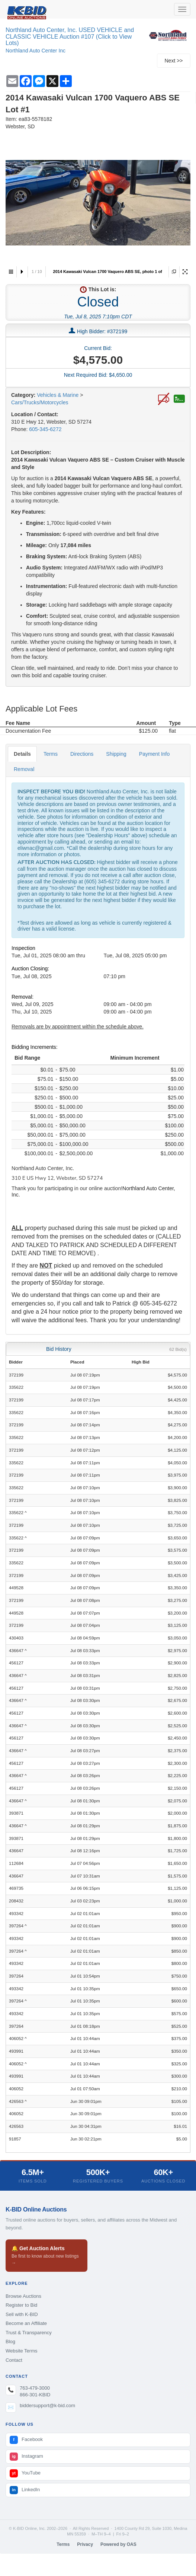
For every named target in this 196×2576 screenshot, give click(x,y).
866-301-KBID (35, 2394)
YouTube (25, 2473)
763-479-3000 (35, 2388)
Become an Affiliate (26, 2323)
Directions (81, 754)
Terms (51, 754)
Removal (24, 769)
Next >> (173, 61)
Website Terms (22, 2351)
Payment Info (154, 754)
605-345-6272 (45, 429)
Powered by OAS (118, 2544)
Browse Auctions (23, 2296)
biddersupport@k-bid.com (47, 2405)
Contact (14, 2360)
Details (22, 754)
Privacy (85, 2544)
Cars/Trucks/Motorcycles (39, 402)
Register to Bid (21, 2305)
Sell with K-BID (22, 2314)
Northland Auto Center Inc (35, 51)
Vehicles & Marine (58, 395)
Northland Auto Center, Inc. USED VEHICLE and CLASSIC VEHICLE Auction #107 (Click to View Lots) (70, 36)
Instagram (26, 2457)
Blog (10, 2341)
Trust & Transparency (29, 2332)
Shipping (116, 754)
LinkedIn (25, 2490)
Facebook (26, 2440)
